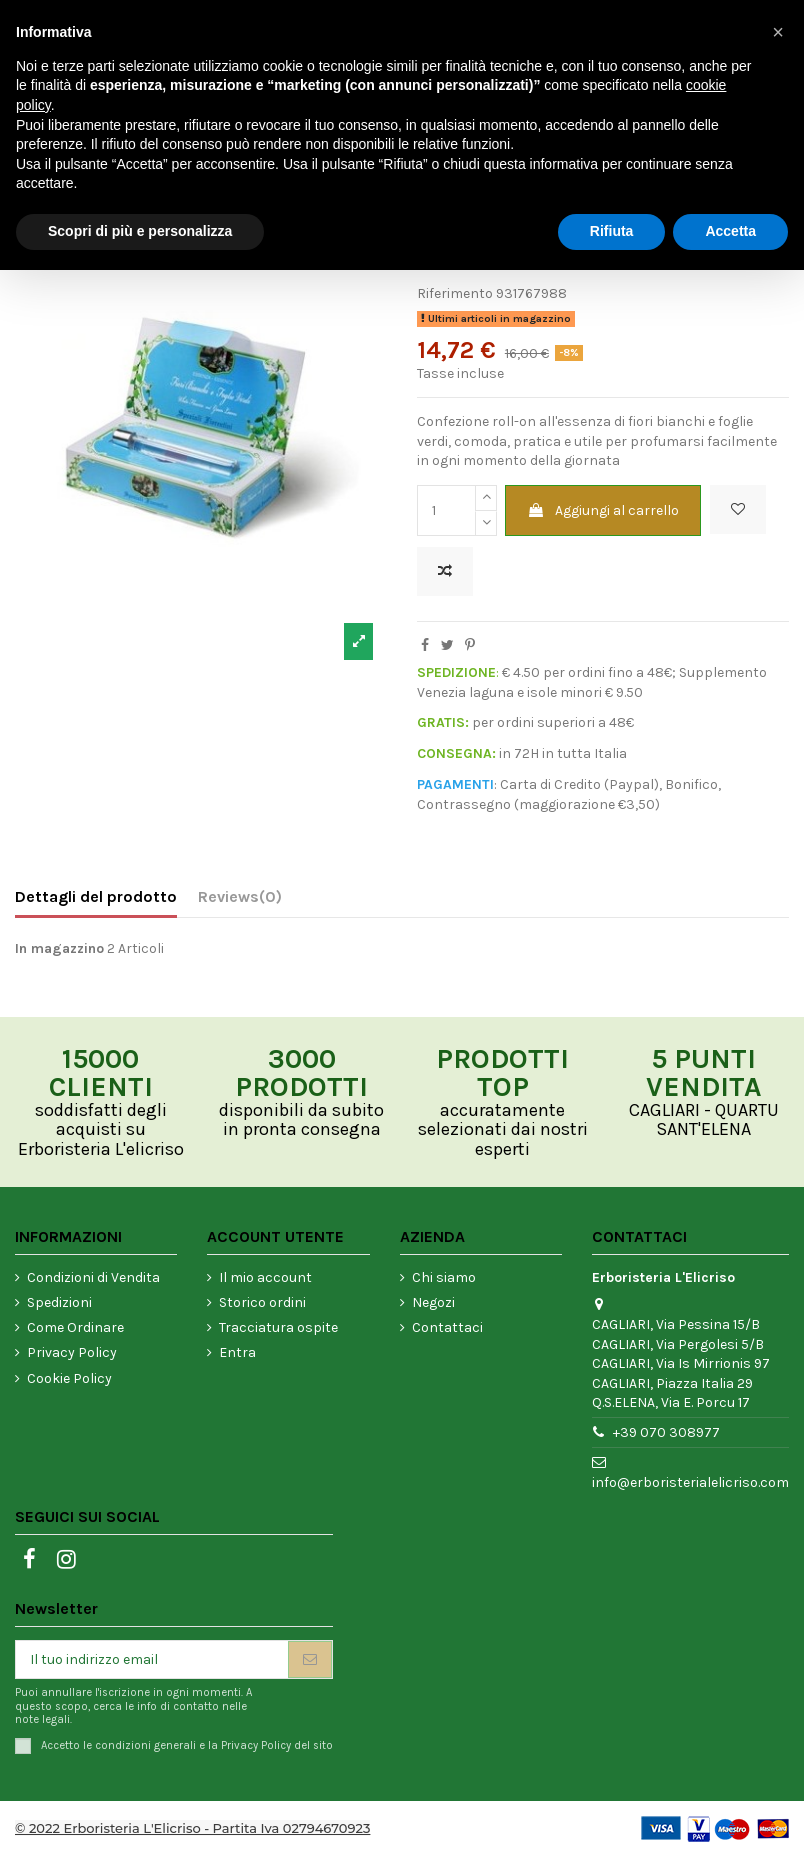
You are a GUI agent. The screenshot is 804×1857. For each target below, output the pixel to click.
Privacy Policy (72, 1352)
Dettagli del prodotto (96, 896)
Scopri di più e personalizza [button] (140, 231)
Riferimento (455, 293)
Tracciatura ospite (278, 1327)
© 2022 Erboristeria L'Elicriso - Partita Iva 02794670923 (192, 1828)
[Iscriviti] (310, 1660)
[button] (778, 32)
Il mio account (265, 1277)
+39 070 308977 (666, 1432)
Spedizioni (59, 1302)
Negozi (433, 1302)
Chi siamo (444, 1277)
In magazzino (59, 948)
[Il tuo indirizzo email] (152, 1660)
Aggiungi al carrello (603, 510)
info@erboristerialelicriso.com (690, 1482)
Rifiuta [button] (612, 231)
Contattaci (447, 1327)
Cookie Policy (69, 1378)
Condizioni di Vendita (93, 1277)
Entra (237, 1352)
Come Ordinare (75, 1327)
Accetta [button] (730, 231)
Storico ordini (262, 1302)
